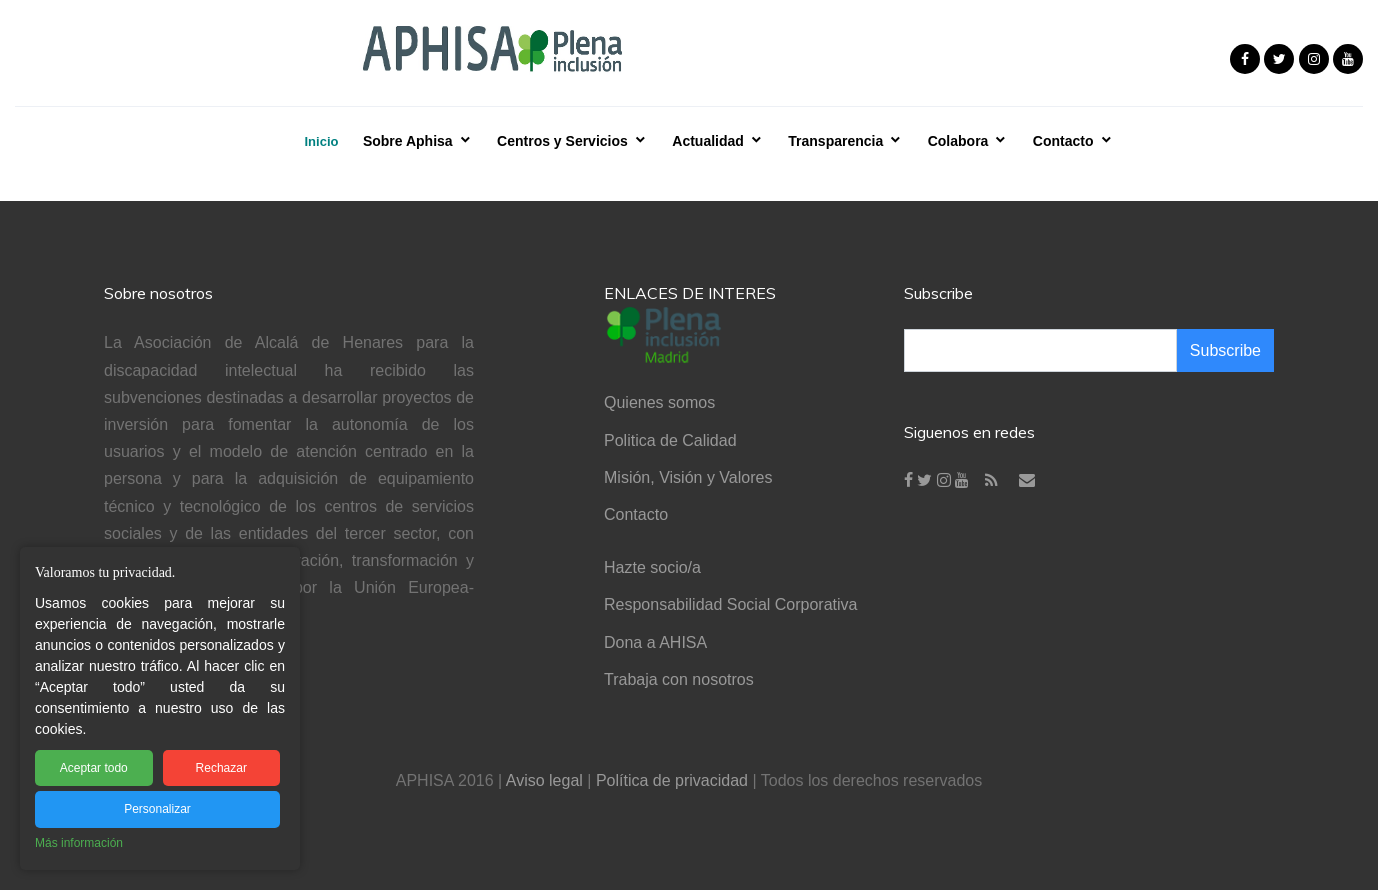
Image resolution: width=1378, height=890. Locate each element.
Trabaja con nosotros (679, 679)
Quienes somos (659, 402)
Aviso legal (544, 780)
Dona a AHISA (655, 642)
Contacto (636, 514)
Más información (79, 843)
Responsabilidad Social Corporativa (730, 604)
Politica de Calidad (670, 440)
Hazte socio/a (652, 567)
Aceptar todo (94, 768)
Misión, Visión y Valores (688, 477)
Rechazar (221, 768)
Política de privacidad (672, 780)
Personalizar (157, 809)
